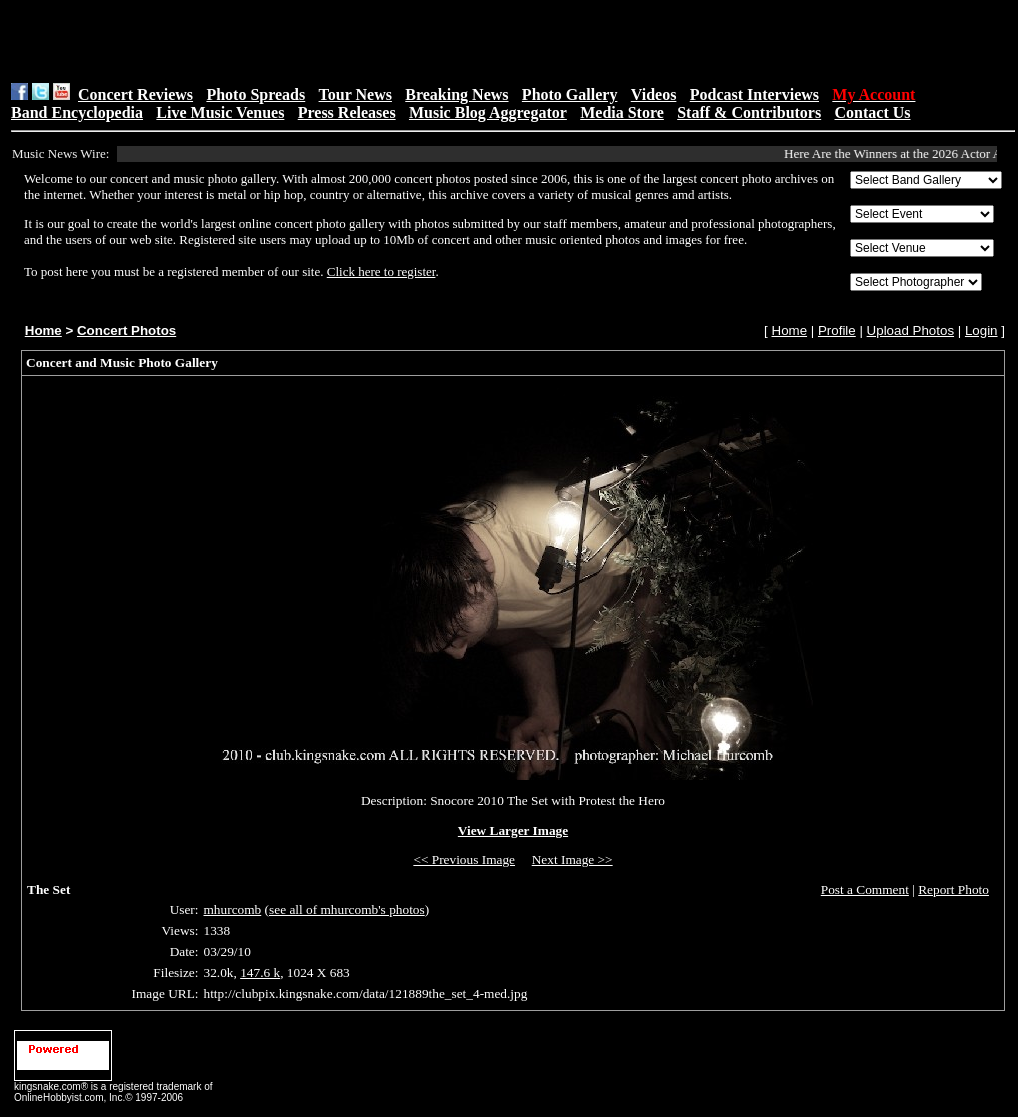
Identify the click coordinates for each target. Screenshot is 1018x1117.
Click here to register (381, 271)
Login (981, 330)
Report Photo (953, 889)
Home (43, 330)
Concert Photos (126, 330)
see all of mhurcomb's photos (347, 909)
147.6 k (260, 972)
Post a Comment (865, 889)
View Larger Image (513, 830)
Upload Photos (910, 330)
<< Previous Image (464, 859)
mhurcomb (233, 909)
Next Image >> (572, 859)
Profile (837, 330)
